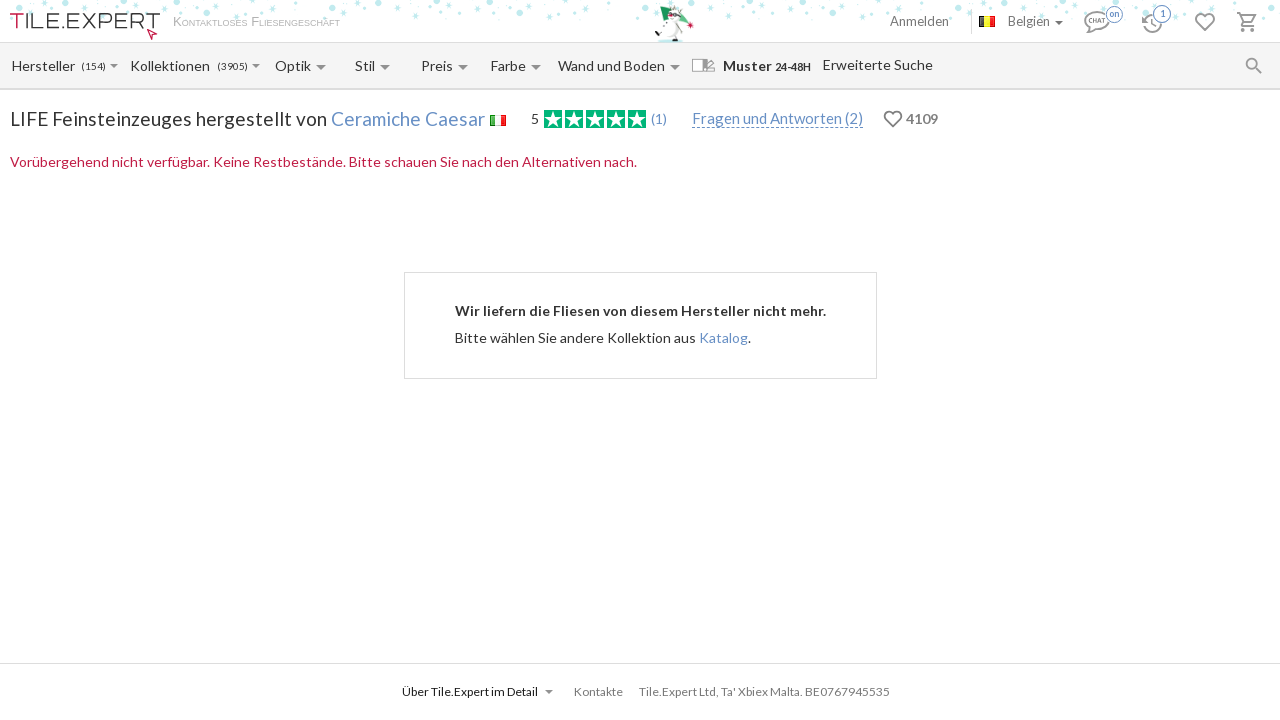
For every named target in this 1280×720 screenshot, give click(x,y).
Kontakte (581, 23)
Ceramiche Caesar (408, 118)
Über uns (386, 23)
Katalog (723, 337)
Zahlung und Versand (483, 23)
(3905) (232, 66)
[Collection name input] (172, 65)
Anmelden (919, 21)
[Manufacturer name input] (45, 65)
